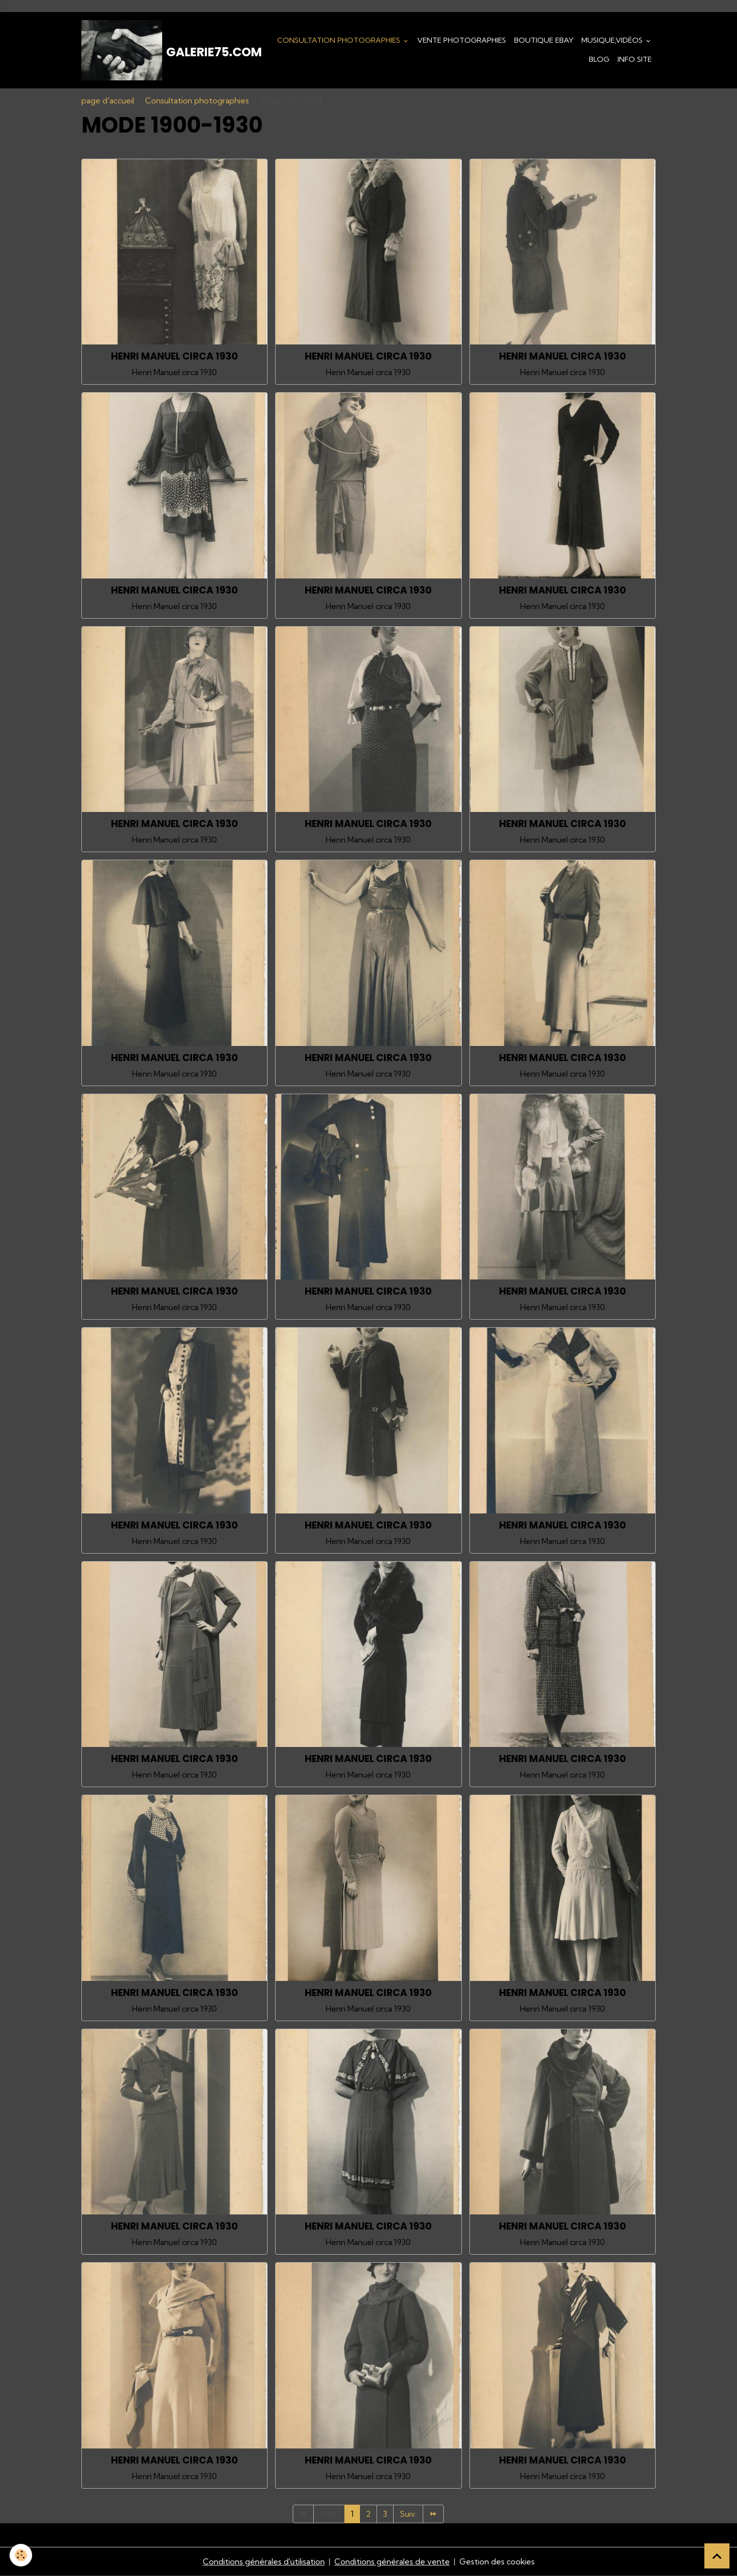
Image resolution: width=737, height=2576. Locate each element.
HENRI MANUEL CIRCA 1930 (174, 356)
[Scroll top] (716, 2555)
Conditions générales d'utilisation (263, 2562)
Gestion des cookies (497, 2562)
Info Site (635, 59)
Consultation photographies (339, 40)
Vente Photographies (461, 40)
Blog (599, 59)
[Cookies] (21, 2555)
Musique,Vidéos (613, 40)
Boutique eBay (543, 40)
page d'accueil (107, 100)
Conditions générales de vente (391, 2562)
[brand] (162, 50)
